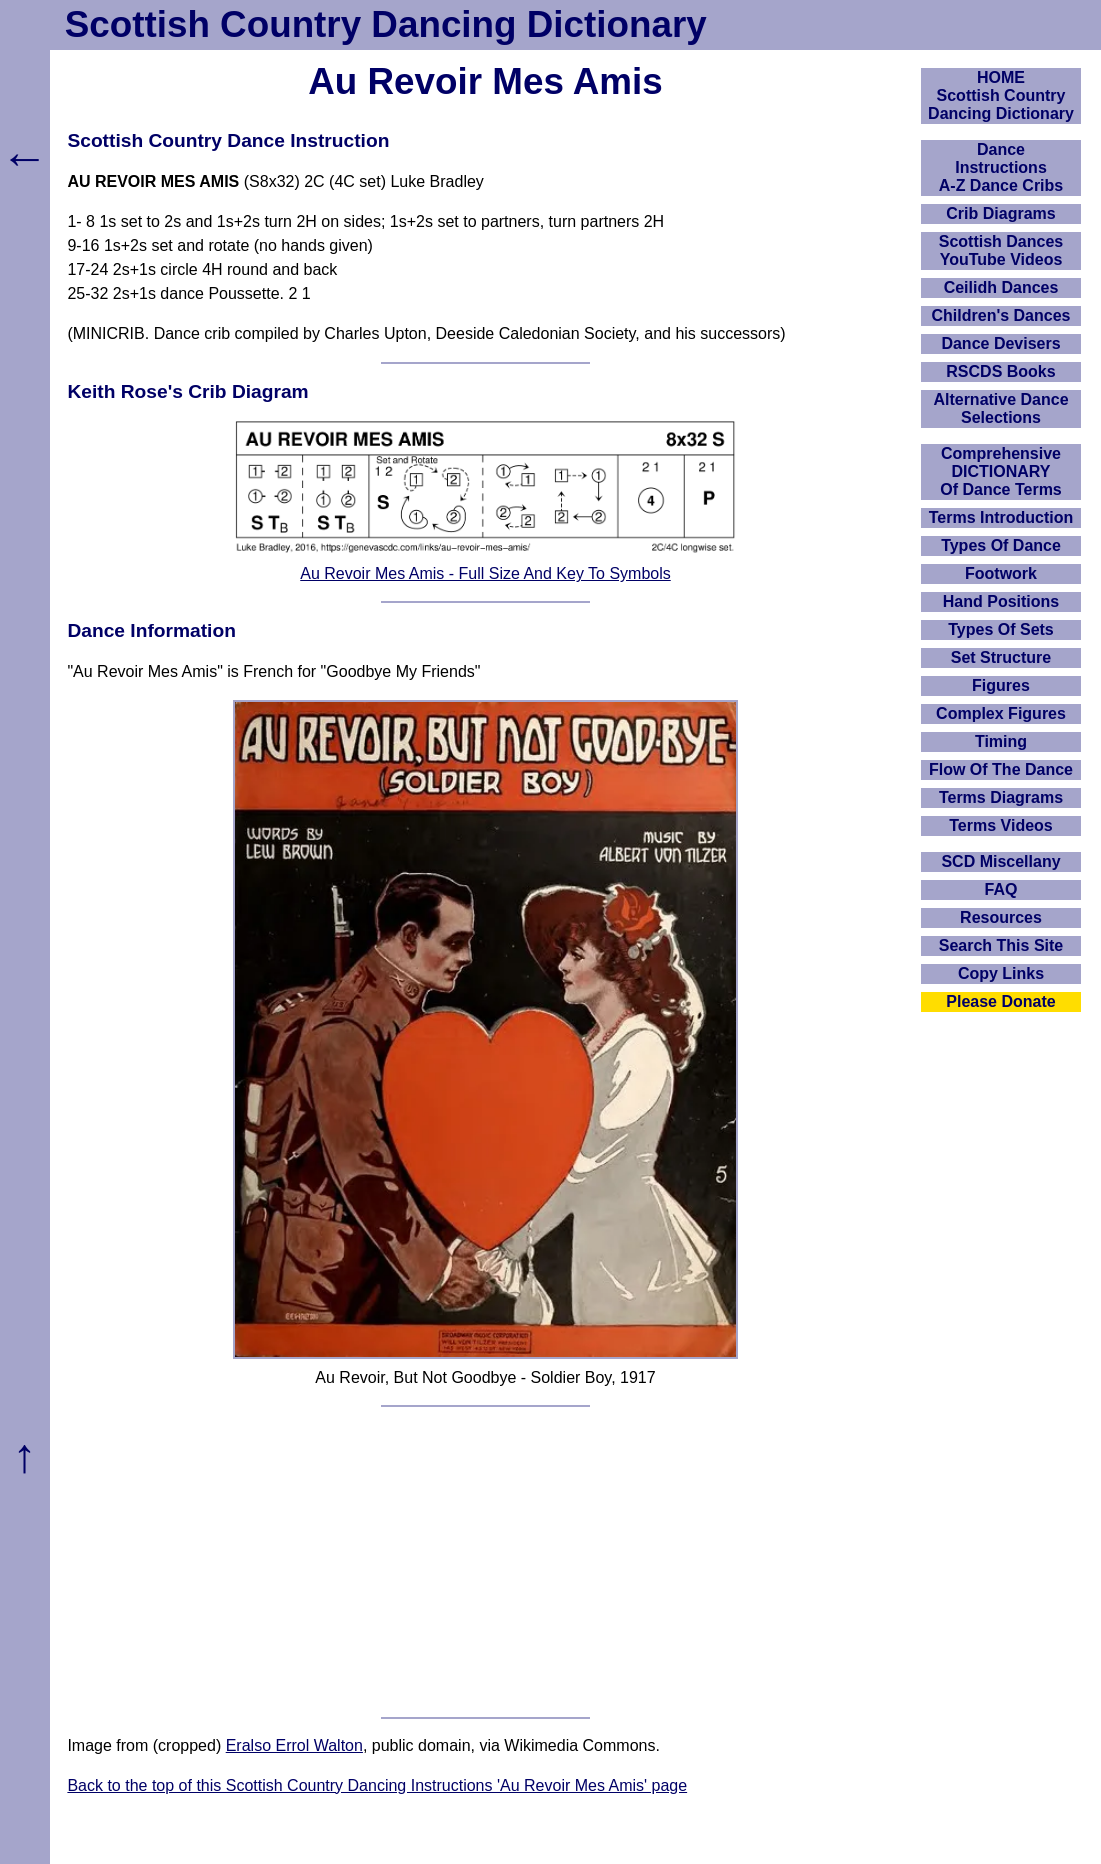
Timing (1001, 741)
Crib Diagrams (1000, 213)
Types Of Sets (1001, 629)
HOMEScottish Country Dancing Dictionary (1001, 95)
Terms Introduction (1001, 517)
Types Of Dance (1001, 545)
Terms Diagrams (1001, 797)
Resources (1001, 917)
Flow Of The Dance (1001, 769)
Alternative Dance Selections (1000, 408)
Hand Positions (1001, 601)
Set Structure (1001, 657)
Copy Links (1001, 973)
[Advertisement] (486, 1562)
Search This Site (1001, 945)
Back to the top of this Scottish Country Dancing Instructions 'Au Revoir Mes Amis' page (377, 1785)
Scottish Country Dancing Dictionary (386, 24)
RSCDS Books (1000, 371)
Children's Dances (1001, 315)
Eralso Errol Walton (294, 1745)
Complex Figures (1001, 713)
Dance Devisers (1000, 343)
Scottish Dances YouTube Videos (1001, 250)
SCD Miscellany (1000, 861)
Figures (1001, 685)
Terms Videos (1000, 825)
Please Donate (1000, 1001)
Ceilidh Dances (1001, 287)
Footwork (1001, 573)
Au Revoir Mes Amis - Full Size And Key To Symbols (485, 573)
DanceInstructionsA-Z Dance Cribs (1001, 167)
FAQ (1001, 889)
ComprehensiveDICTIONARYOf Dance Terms (1001, 471)
